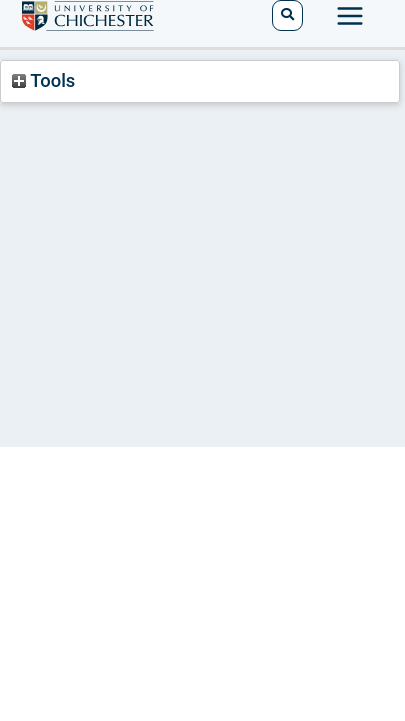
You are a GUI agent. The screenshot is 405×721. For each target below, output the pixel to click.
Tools (43, 80)
